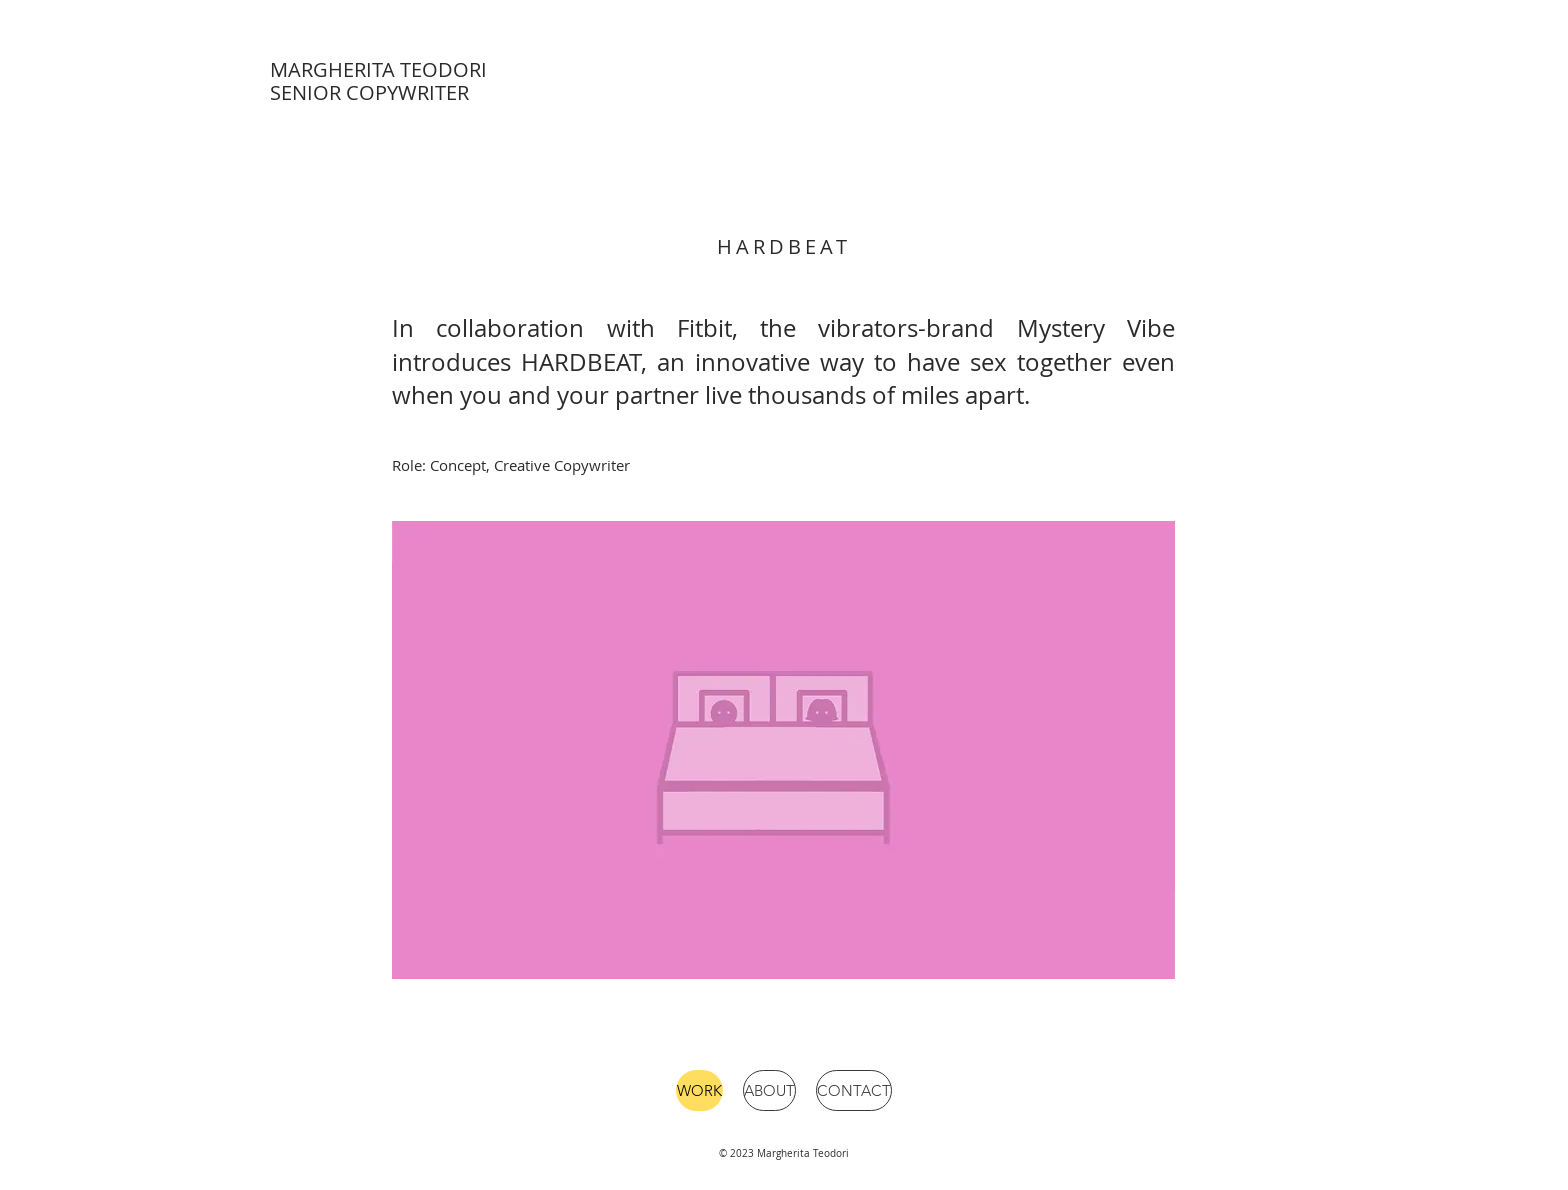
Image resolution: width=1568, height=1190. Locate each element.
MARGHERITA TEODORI (378, 69)
